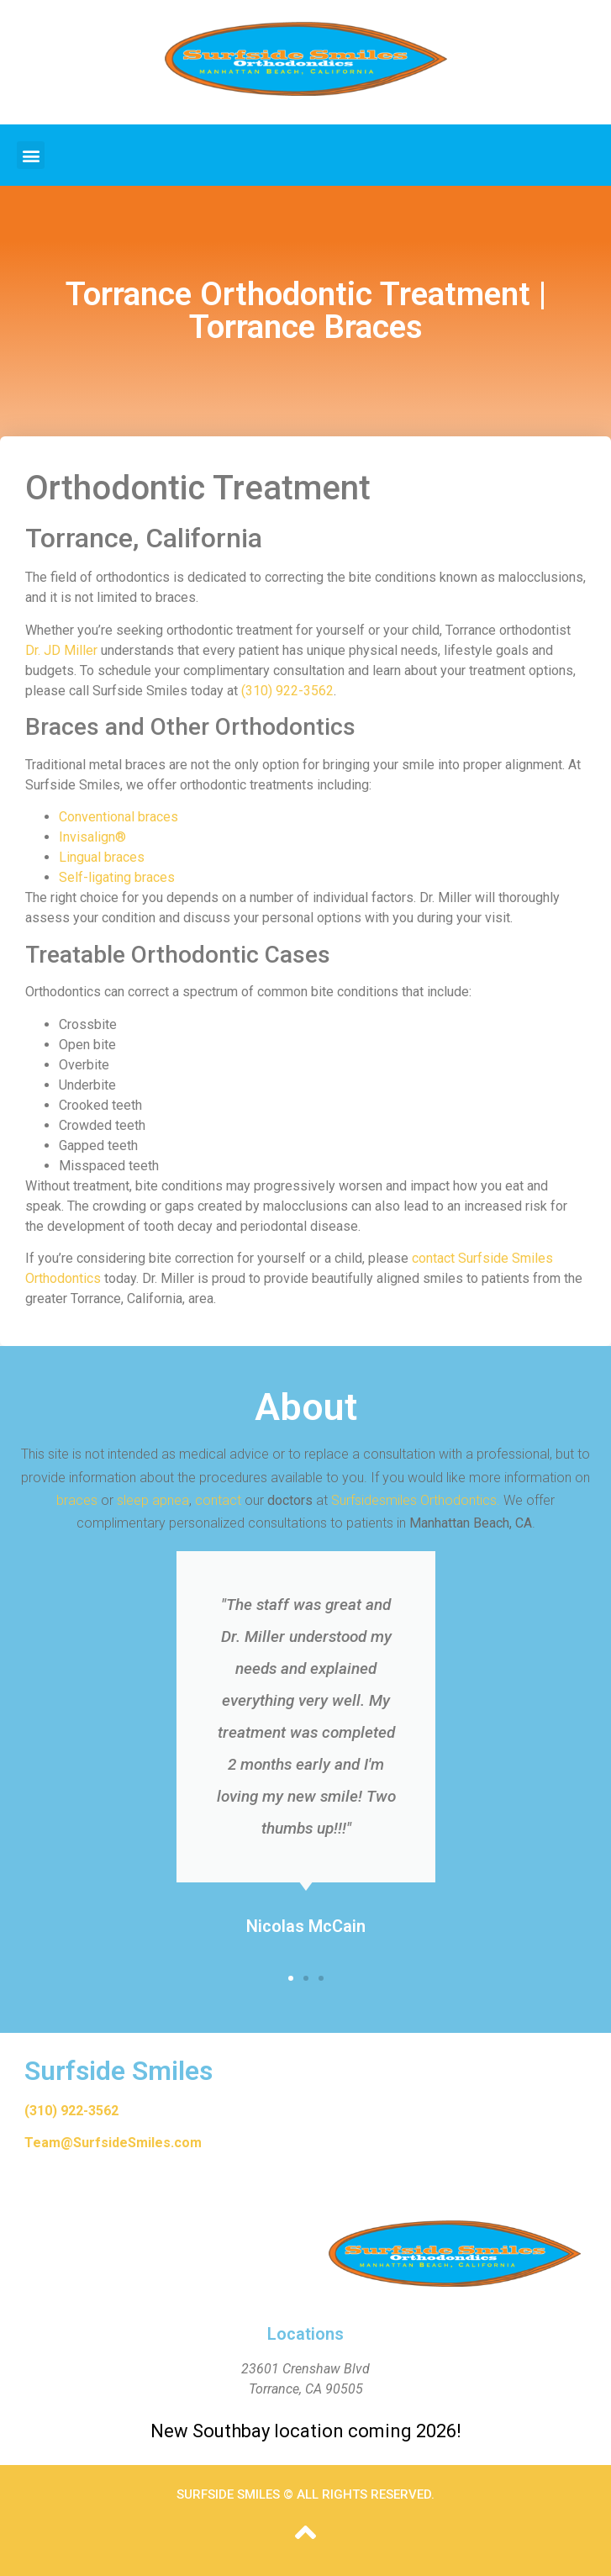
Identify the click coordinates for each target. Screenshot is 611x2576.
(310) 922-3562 (287, 691)
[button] (31, 155)
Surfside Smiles (118, 2071)
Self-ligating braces (117, 877)
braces (76, 1500)
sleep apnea (153, 1500)
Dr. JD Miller (61, 650)
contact (218, 1500)
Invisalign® (92, 837)
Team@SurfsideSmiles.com (113, 2143)
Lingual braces (102, 857)
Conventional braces (118, 817)
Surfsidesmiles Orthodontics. (415, 1500)
